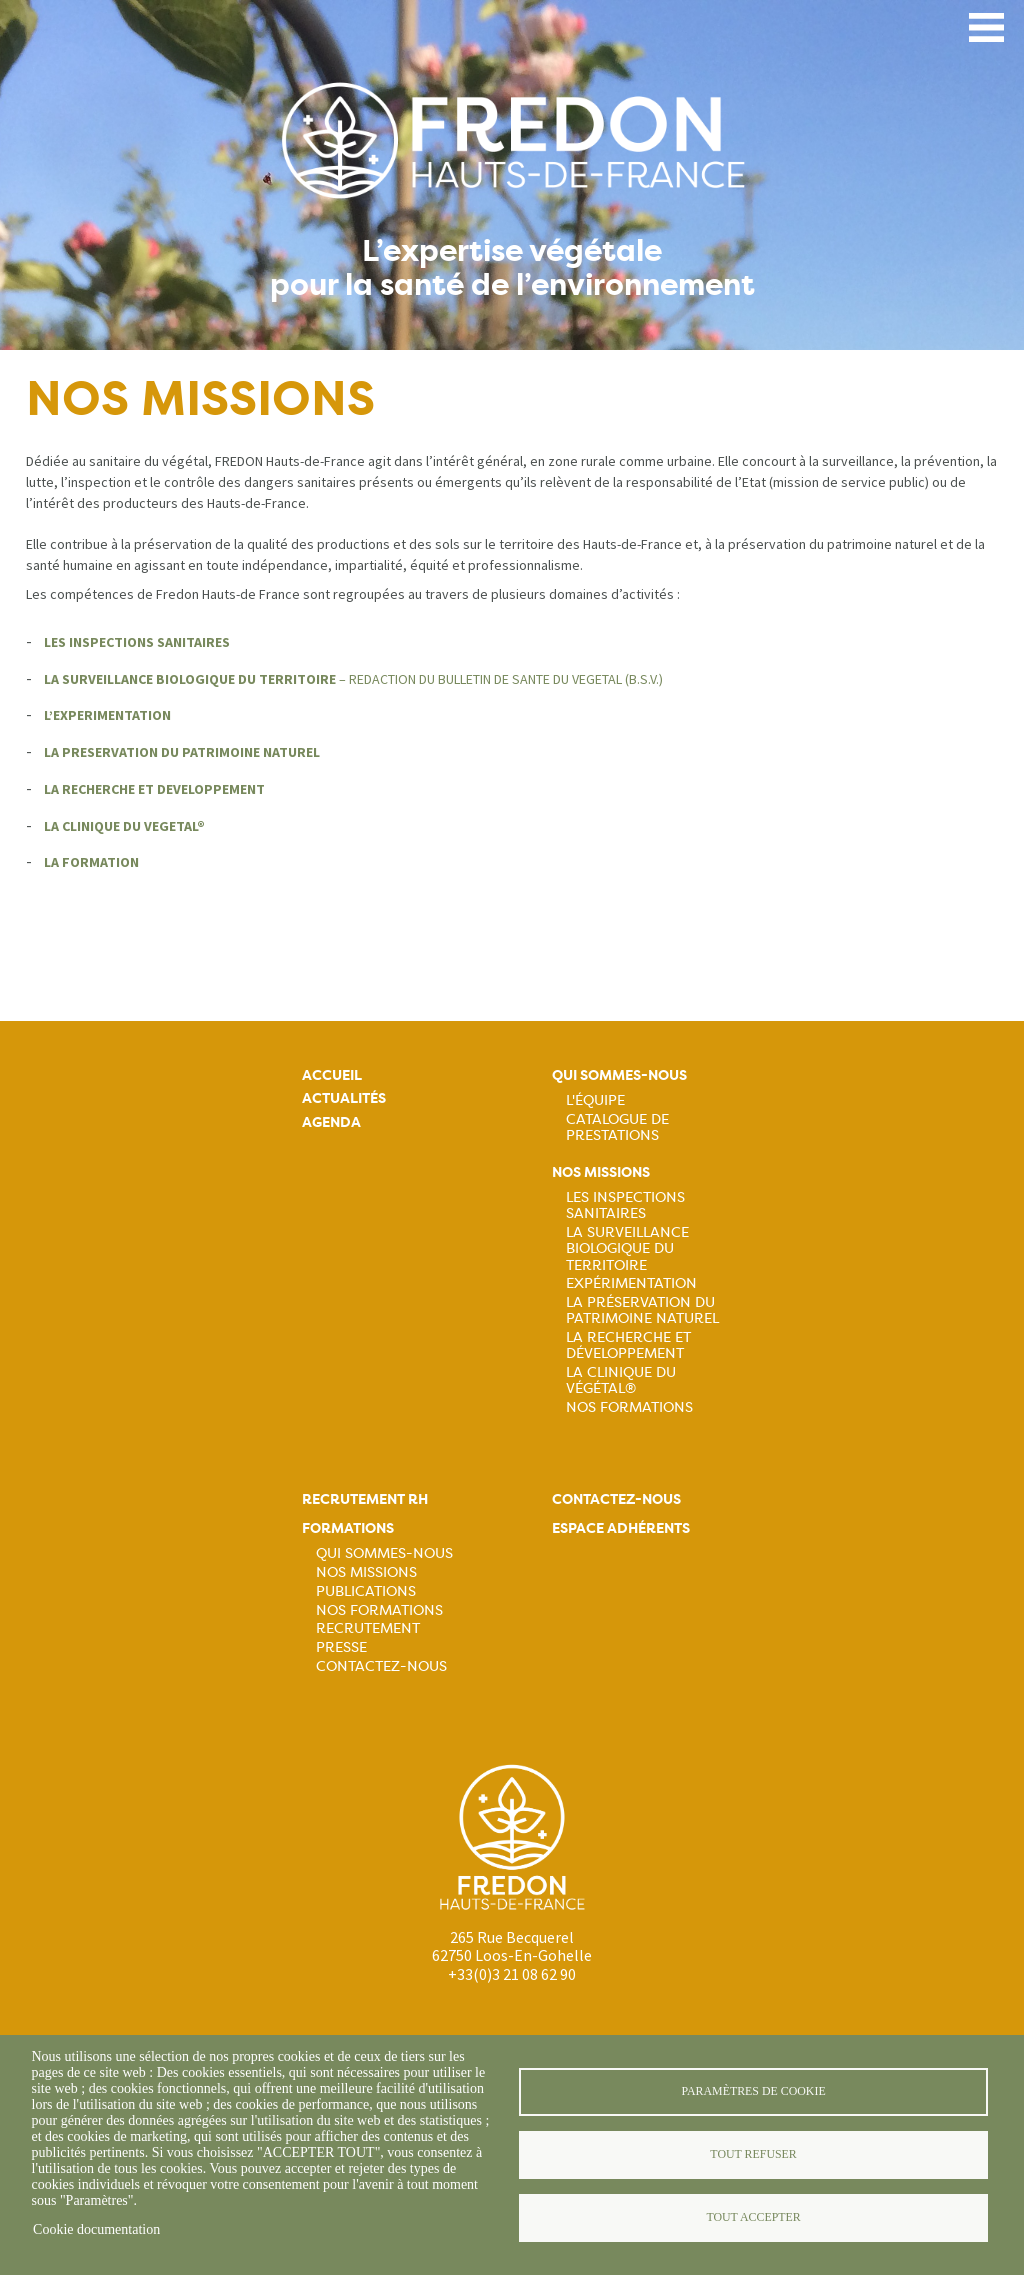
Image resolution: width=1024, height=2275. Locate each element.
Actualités (344, 1098)
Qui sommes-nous (619, 1075)
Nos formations (379, 1610)
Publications (366, 1591)
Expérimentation (631, 1283)
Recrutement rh (365, 1499)
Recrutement (368, 1628)
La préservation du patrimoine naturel (642, 1310)
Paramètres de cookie (753, 2091)
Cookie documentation (96, 2229)
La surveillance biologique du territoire (627, 1248)
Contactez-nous (381, 1666)
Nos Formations (629, 1407)
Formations (348, 1528)
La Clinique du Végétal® (621, 1380)
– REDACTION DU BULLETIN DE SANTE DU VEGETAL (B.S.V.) (353, 679)
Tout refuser (753, 2154)
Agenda (331, 1122)
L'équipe (595, 1100)
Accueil (332, 1075)
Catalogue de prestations (617, 1127)
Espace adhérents (621, 1528)
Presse (341, 1647)
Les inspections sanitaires (625, 1205)
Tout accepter (753, 2217)
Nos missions (601, 1172)
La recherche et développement (628, 1345)
